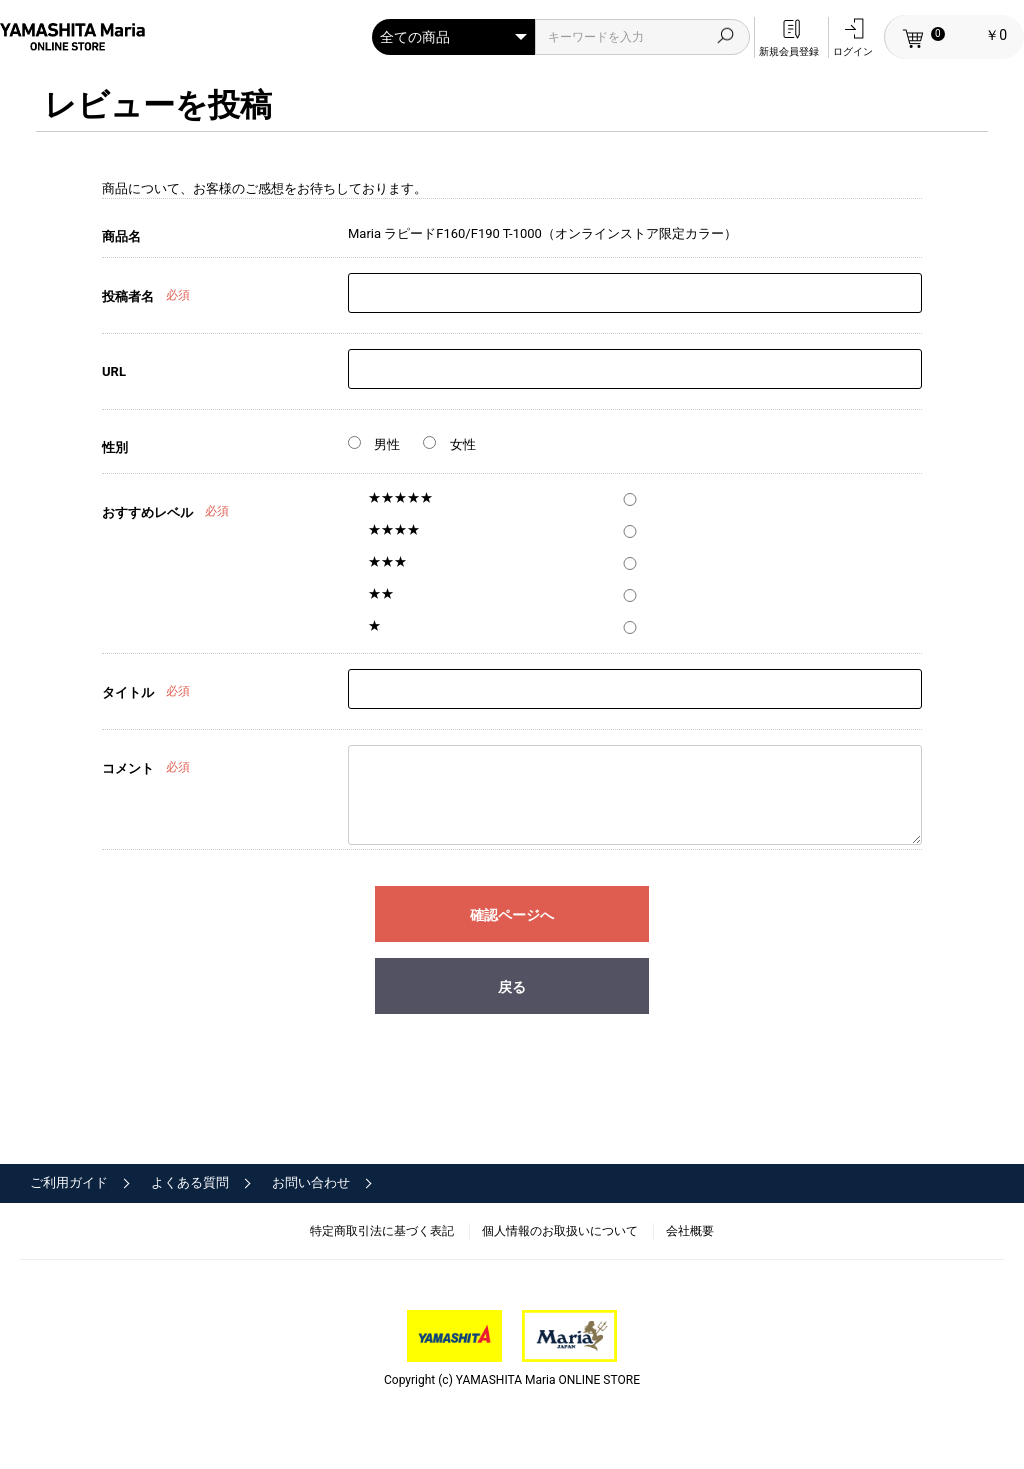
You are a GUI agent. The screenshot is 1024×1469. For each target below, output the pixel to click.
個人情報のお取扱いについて (560, 1231)
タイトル (128, 692)
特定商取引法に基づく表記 (382, 1231)
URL (114, 371)
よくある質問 (190, 1182)
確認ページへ (512, 915)
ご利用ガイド (69, 1182)
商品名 (121, 236)
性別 (115, 447)
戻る (512, 987)
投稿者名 (128, 296)
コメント (128, 768)
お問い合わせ (311, 1182)
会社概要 (690, 1231)
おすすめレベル (147, 512)
